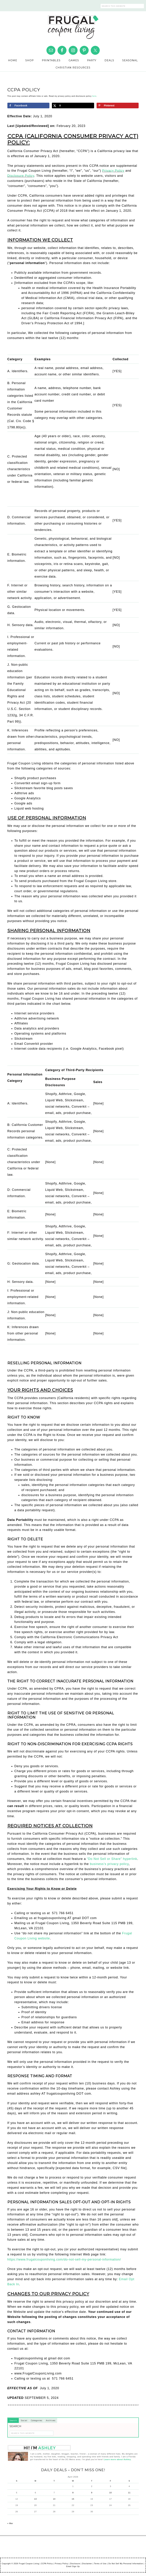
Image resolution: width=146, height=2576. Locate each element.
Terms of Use (100, 2564)
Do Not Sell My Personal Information (125, 2564)
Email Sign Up (73, 2566)
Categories (36, 2420)
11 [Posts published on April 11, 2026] (129, 2493)
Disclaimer (87, 2564)
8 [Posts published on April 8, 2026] (73, 2493)
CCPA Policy (47, 2564)
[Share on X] (73, 105)
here (94, 96)
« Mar (10, 2523)
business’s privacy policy (109, 1864)
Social (24, 2420)
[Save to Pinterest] (118, 105)
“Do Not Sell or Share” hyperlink (112, 1859)
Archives (50, 2420)
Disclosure (75, 2564)
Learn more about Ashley (117, 2459)
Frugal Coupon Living (73, 25)
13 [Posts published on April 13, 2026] (35, 2499)
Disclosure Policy (20, 175)
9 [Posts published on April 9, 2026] (91, 2493)
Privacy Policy (113, 170)
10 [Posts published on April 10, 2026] (110, 2493)
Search (13, 2420)
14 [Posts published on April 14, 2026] (54, 2499)
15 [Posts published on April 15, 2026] (73, 2499)
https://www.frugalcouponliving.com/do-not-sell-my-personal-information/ (64, 2259)
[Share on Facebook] (28, 105)
